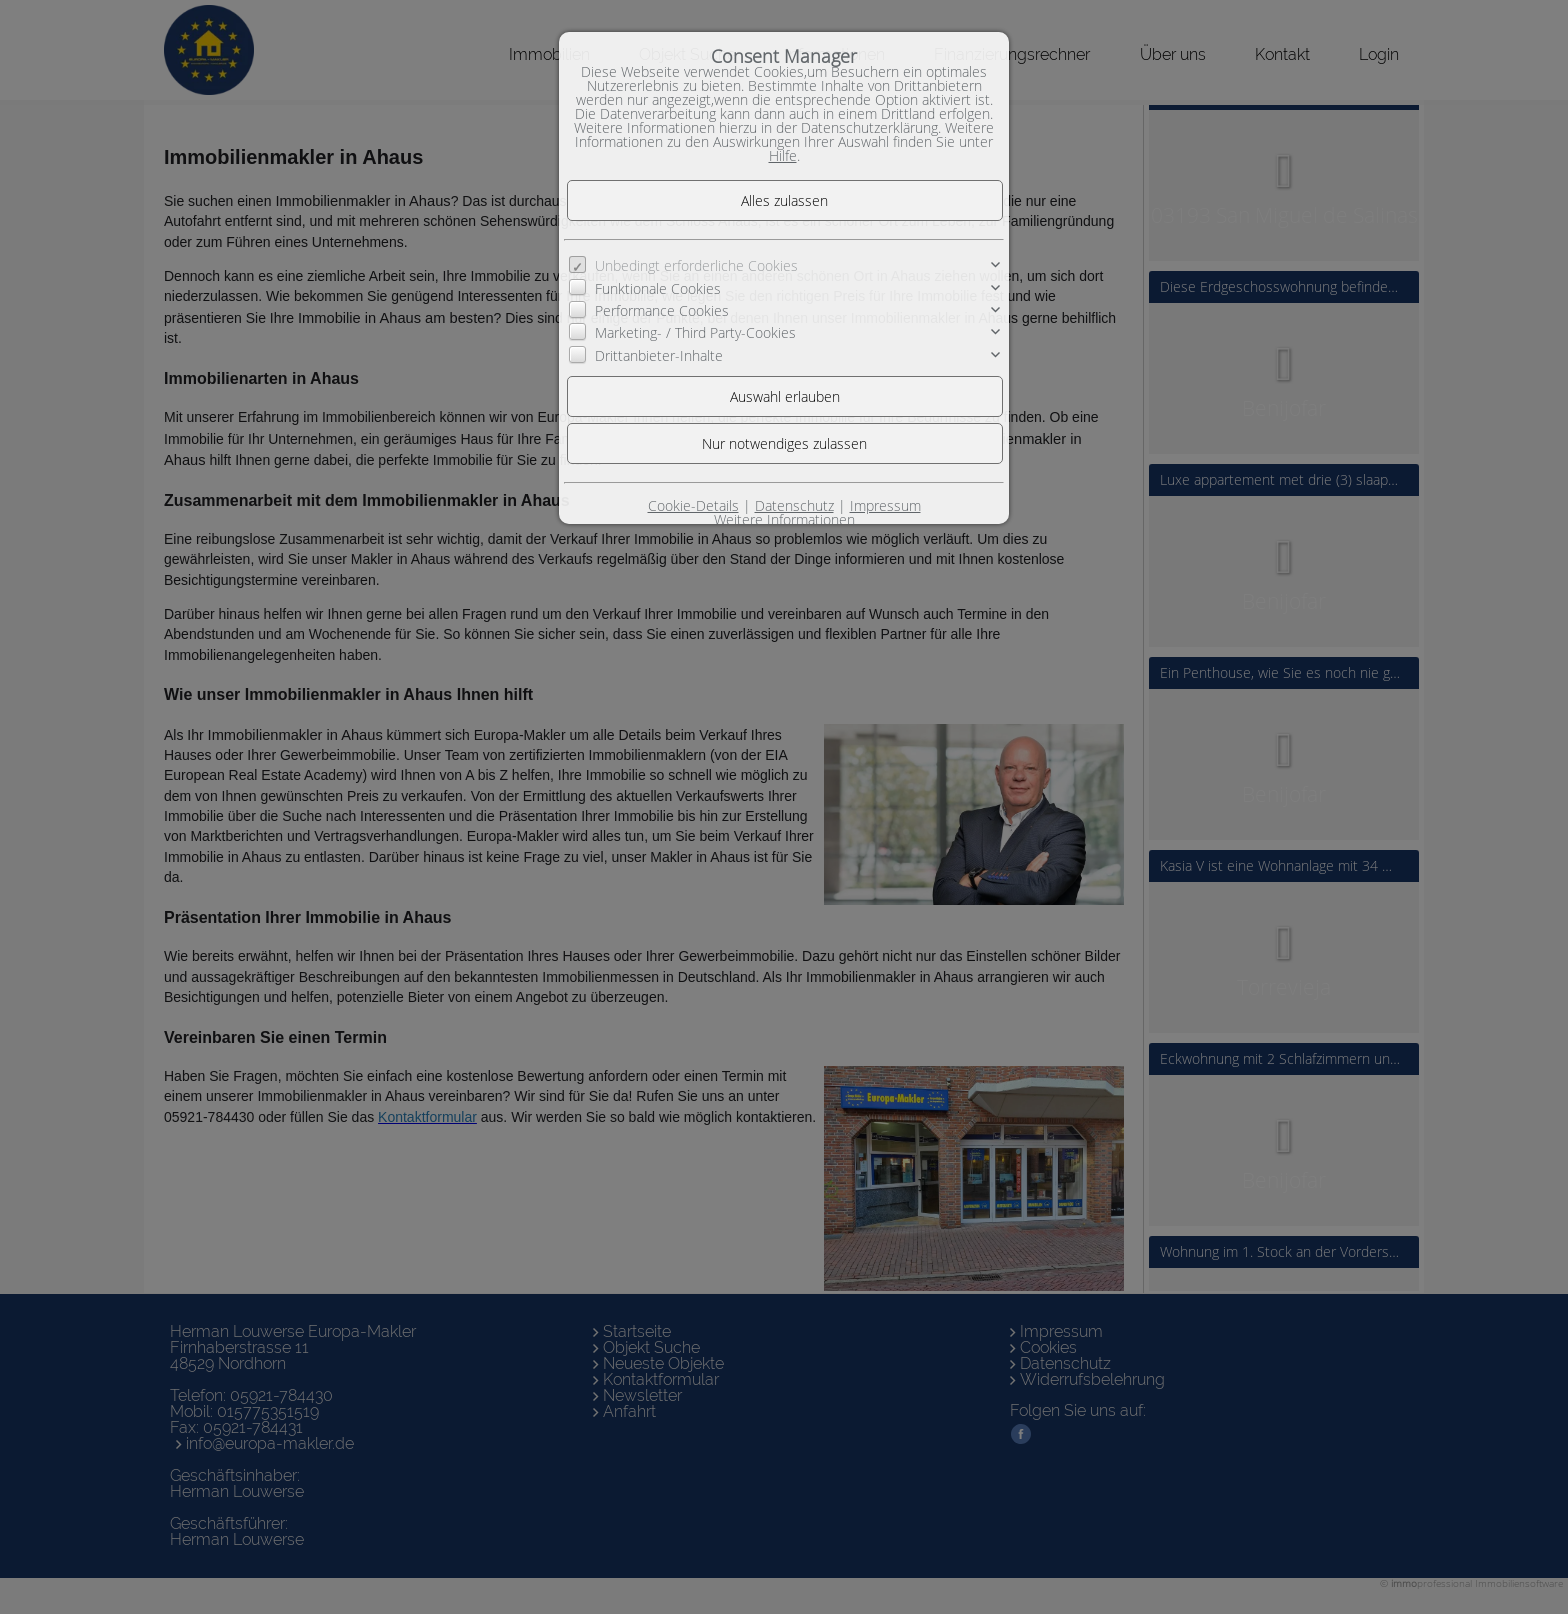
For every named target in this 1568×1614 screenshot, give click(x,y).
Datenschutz (794, 505)
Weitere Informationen (784, 519)
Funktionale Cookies (658, 288)
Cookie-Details (693, 505)
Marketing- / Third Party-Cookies (695, 332)
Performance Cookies (662, 310)
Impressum (885, 505)
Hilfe (783, 155)
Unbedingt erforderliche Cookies (696, 265)
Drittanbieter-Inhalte (659, 355)
